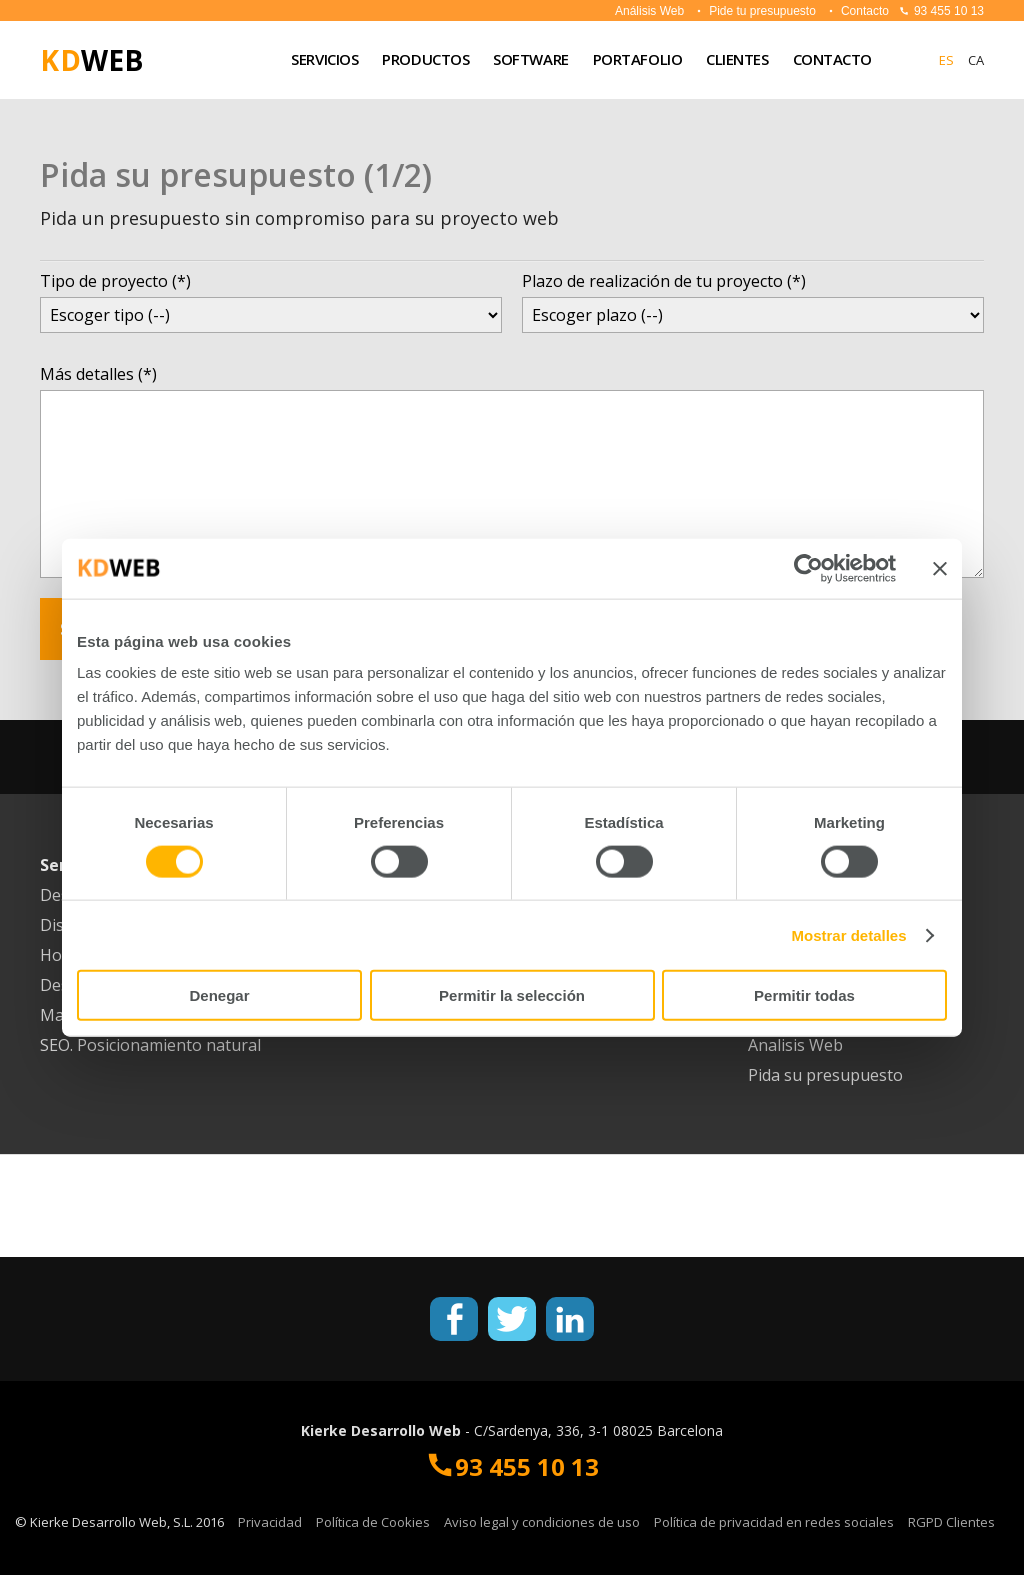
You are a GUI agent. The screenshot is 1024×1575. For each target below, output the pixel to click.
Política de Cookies (373, 1522)
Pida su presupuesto (825, 1075)
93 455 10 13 (941, 11)
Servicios (324, 59)
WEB (91, 60)
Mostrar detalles (849, 934)
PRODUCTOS (425, 59)
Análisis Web (649, 11)
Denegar (219, 995)
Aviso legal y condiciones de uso (542, 1522)
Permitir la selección (512, 995)
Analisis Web (795, 1045)
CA (976, 60)
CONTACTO (832, 59)
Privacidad (270, 1522)
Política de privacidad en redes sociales (774, 1522)
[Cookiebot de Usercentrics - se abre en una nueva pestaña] (808, 568)
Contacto (857, 11)
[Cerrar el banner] (940, 568)
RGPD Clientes (951, 1522)
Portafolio (638, 59)
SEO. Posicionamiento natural (150, 1045)
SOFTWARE (530, 59)
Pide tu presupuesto (755, 11)
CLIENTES (737, 59)
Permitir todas (804, 995)
